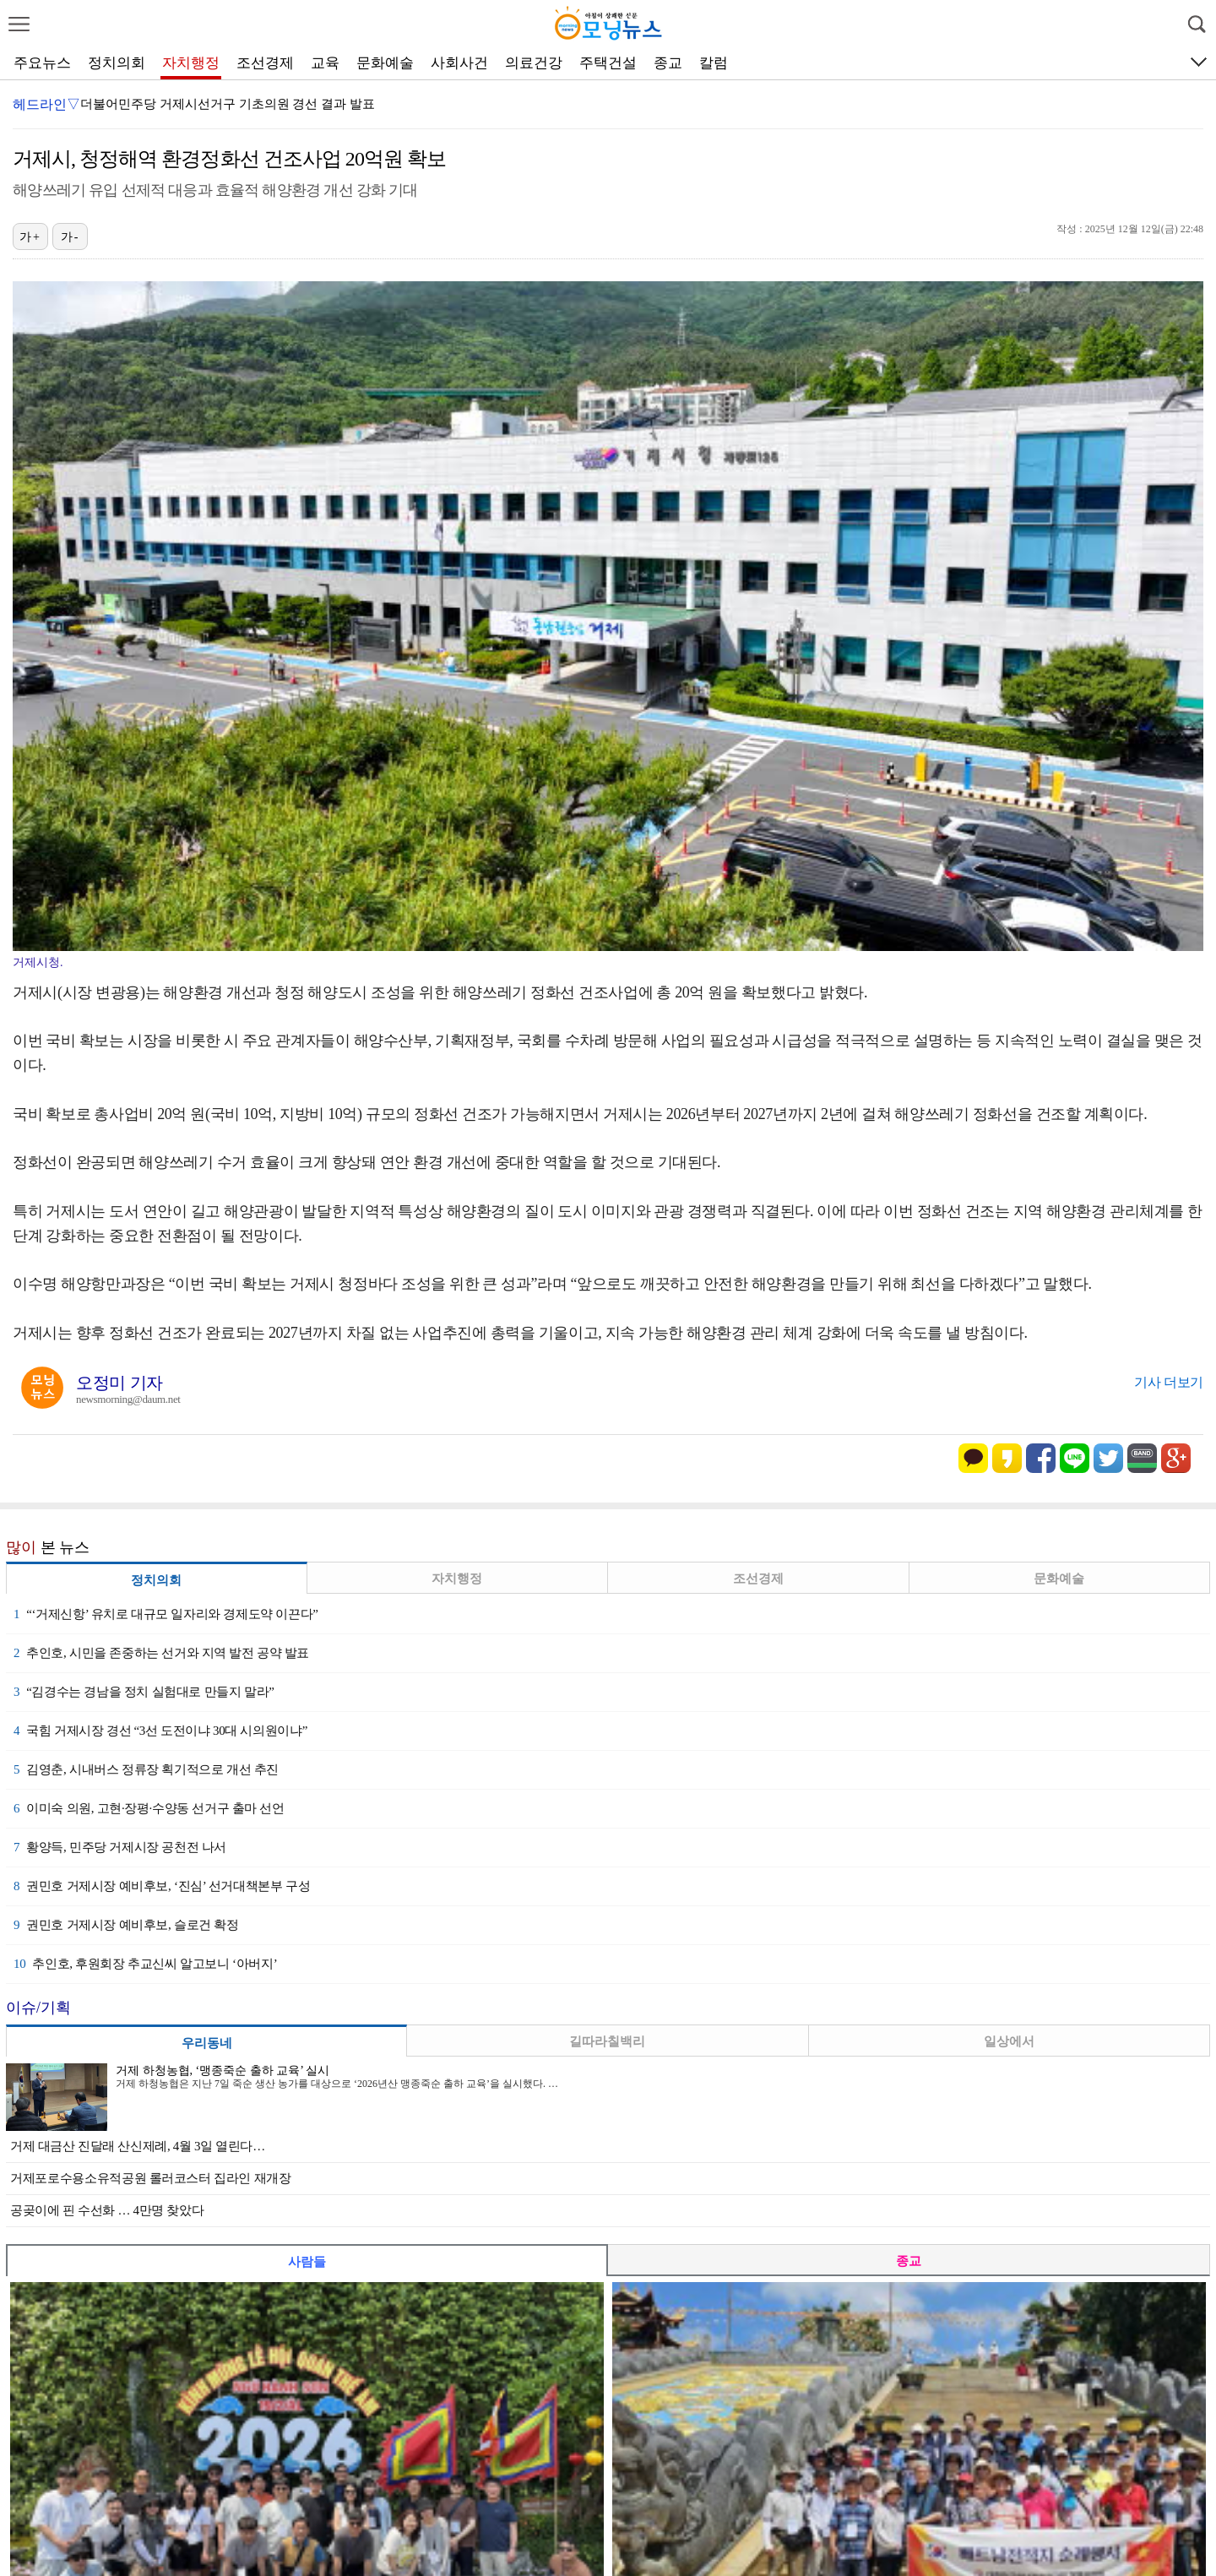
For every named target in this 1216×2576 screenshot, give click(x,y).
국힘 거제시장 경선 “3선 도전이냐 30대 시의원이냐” (160, 1730)
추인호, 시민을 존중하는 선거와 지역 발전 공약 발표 (161, 1653)
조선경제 (265, 63)
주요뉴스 (42, 63)
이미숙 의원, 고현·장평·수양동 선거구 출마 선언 (149, 1808)
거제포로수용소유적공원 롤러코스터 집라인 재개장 (150, 2178)
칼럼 (713, 63)
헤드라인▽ (46, 104)
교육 (325, 63)
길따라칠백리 (607, 2041)
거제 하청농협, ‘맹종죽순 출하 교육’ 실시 (222, 2070)
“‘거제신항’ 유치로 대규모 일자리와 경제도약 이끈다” (166, 1614)
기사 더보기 (1168, 1382)
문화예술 (385, 63)
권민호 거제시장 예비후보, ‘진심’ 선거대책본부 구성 (162, 1886)
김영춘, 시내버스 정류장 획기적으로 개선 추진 (146, 1769)
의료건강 (533, 63)
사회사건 (459, 63)
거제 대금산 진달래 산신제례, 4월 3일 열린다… (137, 2146)
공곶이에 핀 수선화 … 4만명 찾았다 (107, 2210)
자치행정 (191, 63)
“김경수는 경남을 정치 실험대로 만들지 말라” (144, 1691)
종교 (668, 63)
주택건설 (608, 63)
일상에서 (1009, 2041)
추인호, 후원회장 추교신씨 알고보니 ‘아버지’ (145, 1963)
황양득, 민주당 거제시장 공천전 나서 (120, 1847)
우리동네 (207, 2043)
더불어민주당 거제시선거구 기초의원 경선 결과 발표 (227, 104)
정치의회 (116, 63)
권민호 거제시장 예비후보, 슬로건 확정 (126, 1925)
